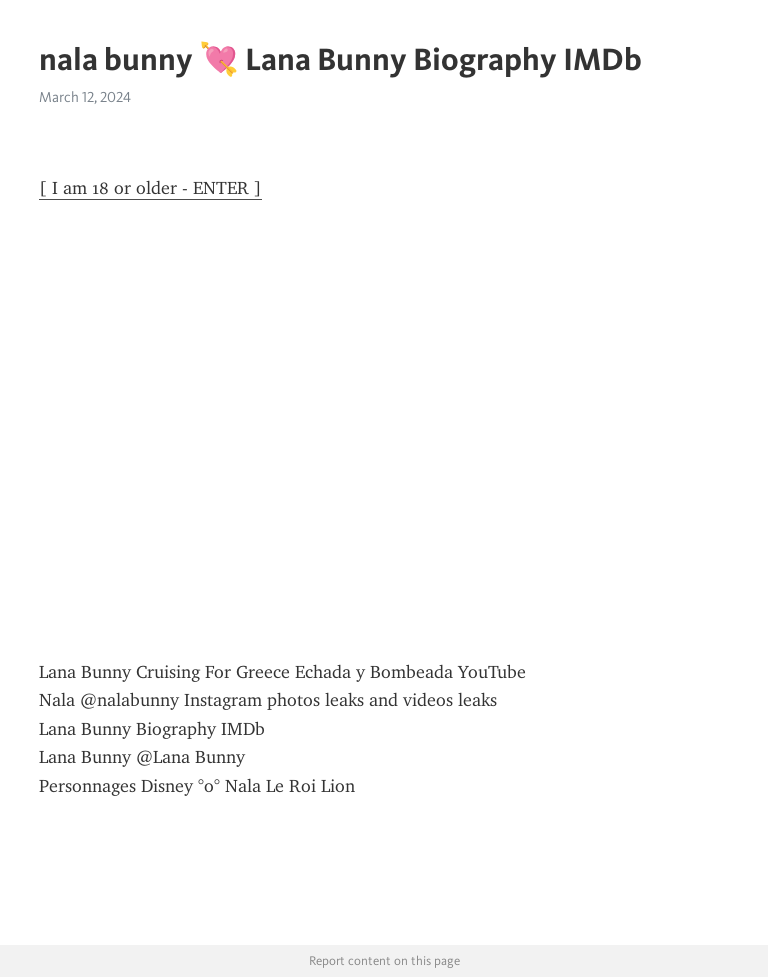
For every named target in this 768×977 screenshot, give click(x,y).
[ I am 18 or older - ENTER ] (150, 188)
